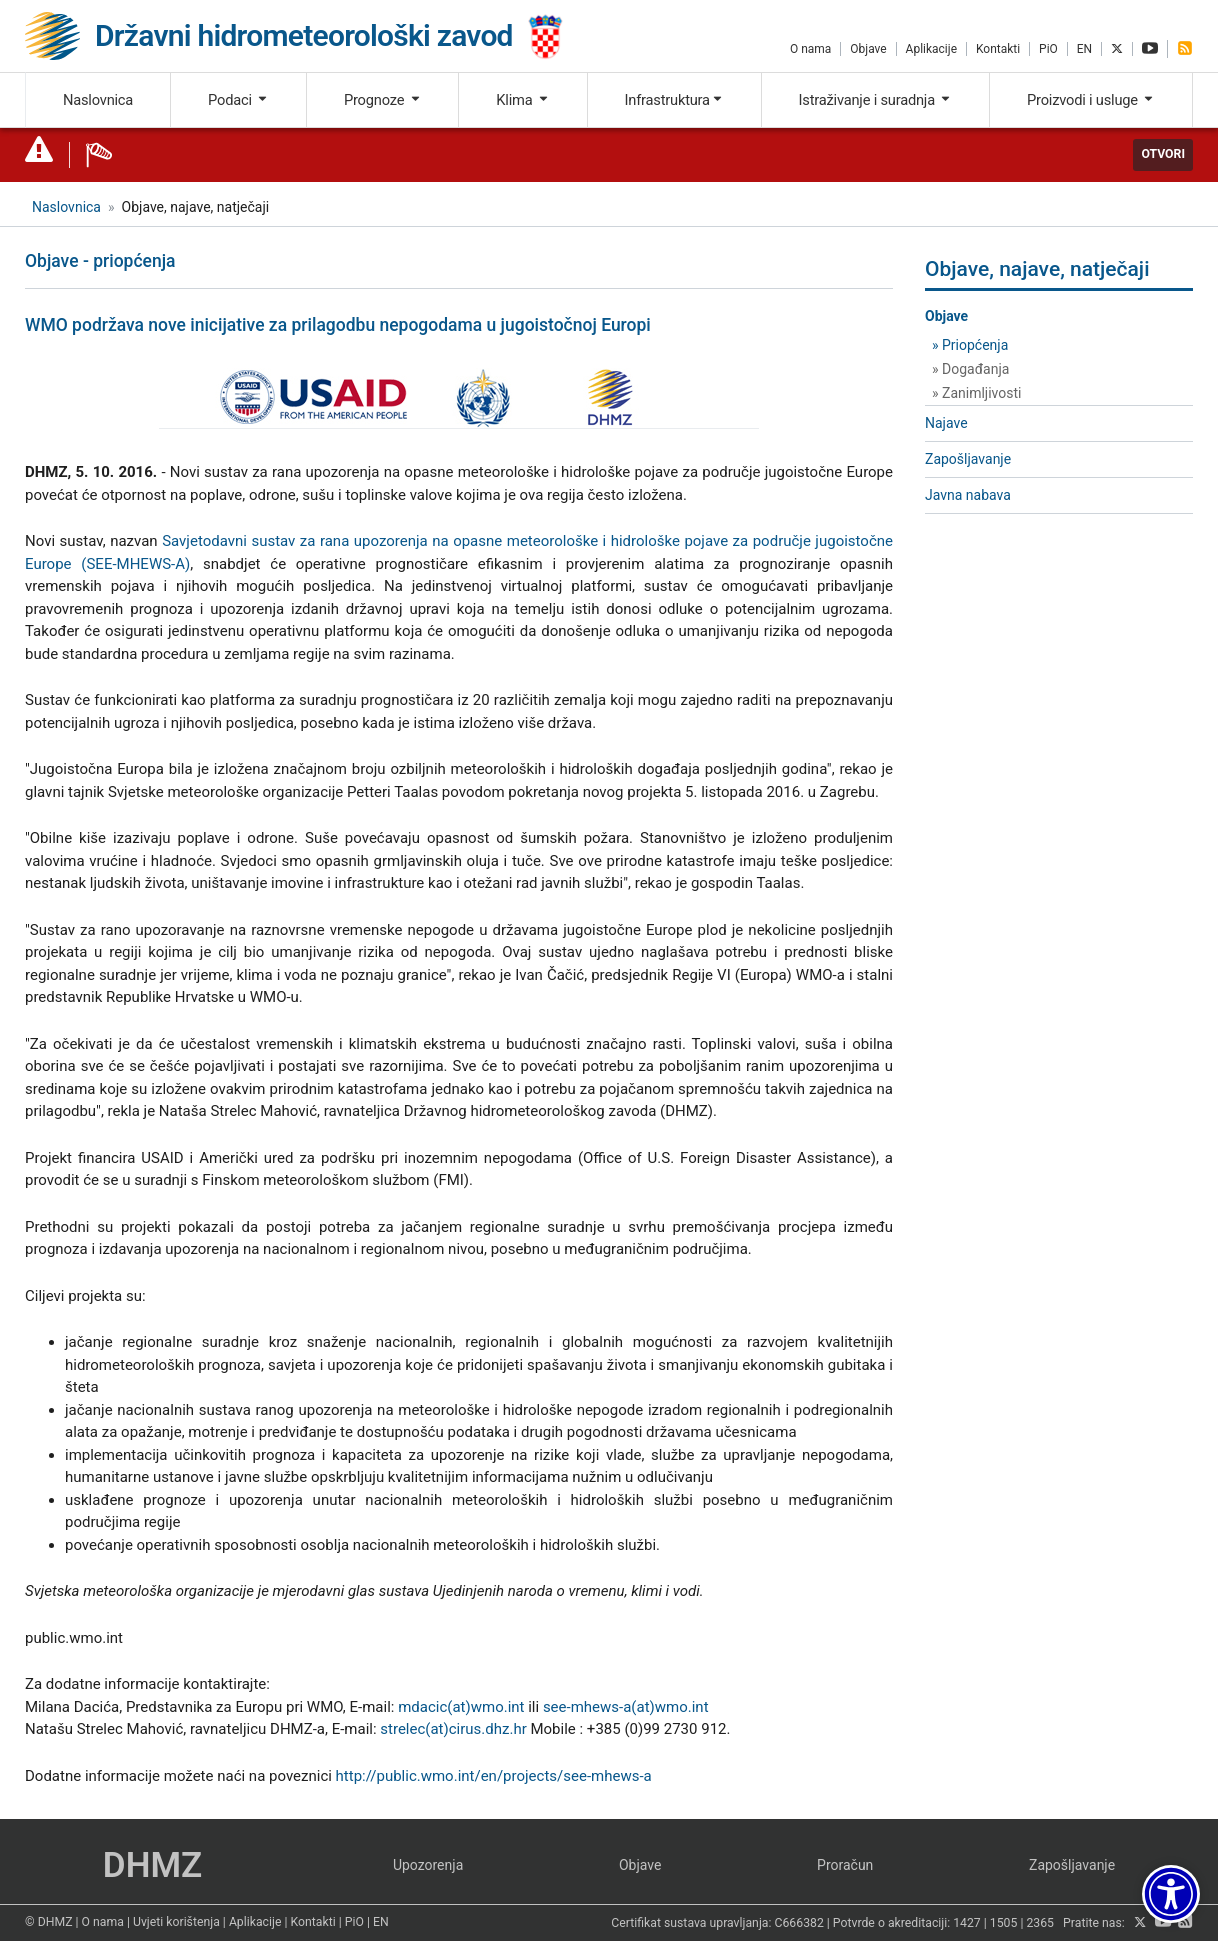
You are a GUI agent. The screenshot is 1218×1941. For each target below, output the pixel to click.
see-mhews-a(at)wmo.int (626, 1707)
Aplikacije (931, 49)
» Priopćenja (970, 345)
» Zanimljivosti (976, 393)
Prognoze (383, 100)
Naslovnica (98, 100)
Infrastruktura (674, 100)
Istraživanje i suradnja (876, 100)
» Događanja (970, 369)
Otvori (1163, 154)
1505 (1004, 1923)
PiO (1048, 49)
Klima (522, 100)
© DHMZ (48, 1922)
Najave (946, 423)
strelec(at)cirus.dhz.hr (453, 1729)
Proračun (845, 1865)
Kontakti (998, 49)
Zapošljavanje (968, 459)
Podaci (238, 100)
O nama (810, 49)
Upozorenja (428, 1865)
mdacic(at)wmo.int (461, 1707)
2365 (1040, 1923)
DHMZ (152, 1865)
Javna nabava (968, 495)
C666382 (799, 1923)
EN (1084, 49)
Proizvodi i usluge (1091, 100)
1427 (967, 1923)
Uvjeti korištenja (176, 1922)
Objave (868, 49)
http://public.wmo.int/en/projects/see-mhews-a (494, 1776)
